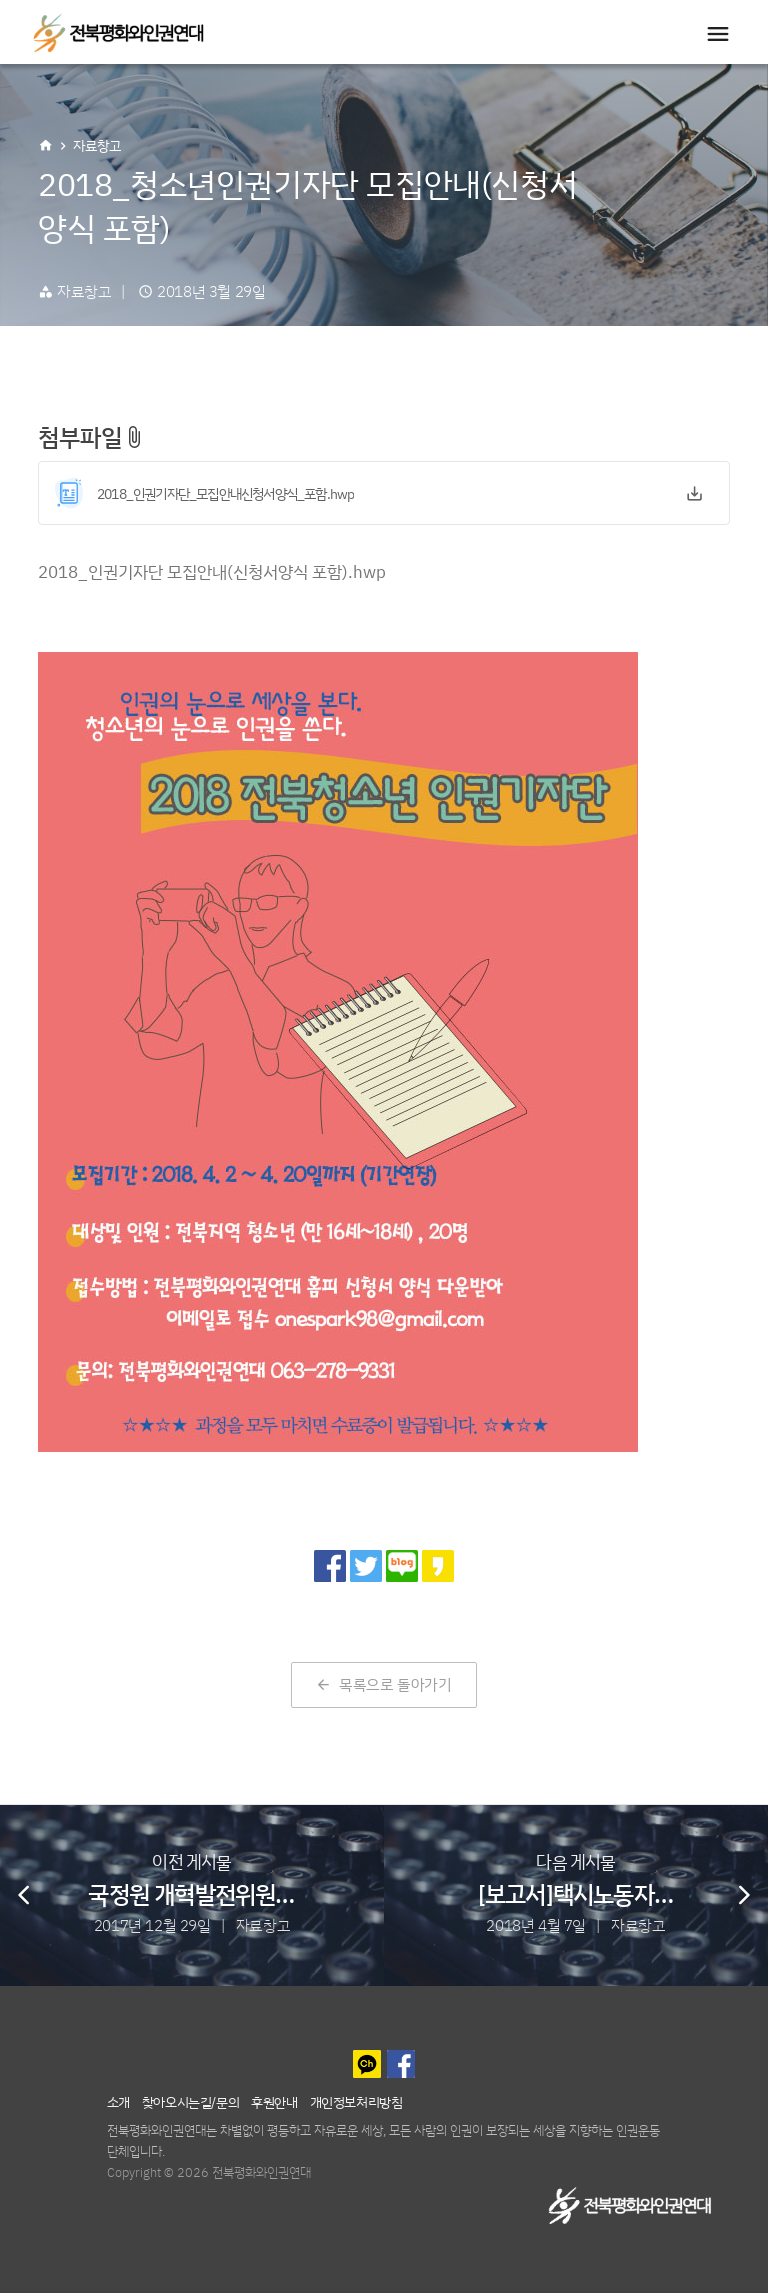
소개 (118, 2101)
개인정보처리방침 (356, 2101)
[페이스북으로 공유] (330, 1566)
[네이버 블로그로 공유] (402, 1566)
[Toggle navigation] (718, 34)
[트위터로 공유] (366, 1566)
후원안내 (274, 2101)
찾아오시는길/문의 (190, 2101)
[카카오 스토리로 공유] (438, 1566)
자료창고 (97, 145)
